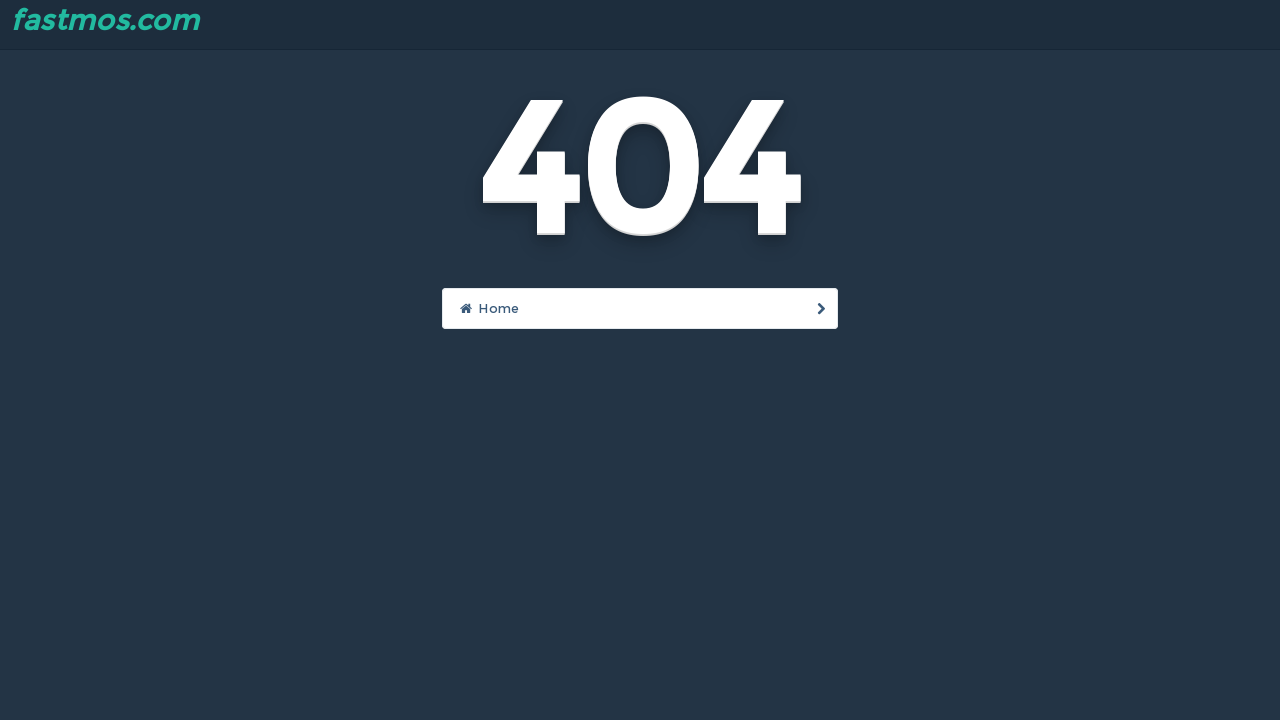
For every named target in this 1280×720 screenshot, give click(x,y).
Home (643, 308)
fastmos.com (104, 20)
